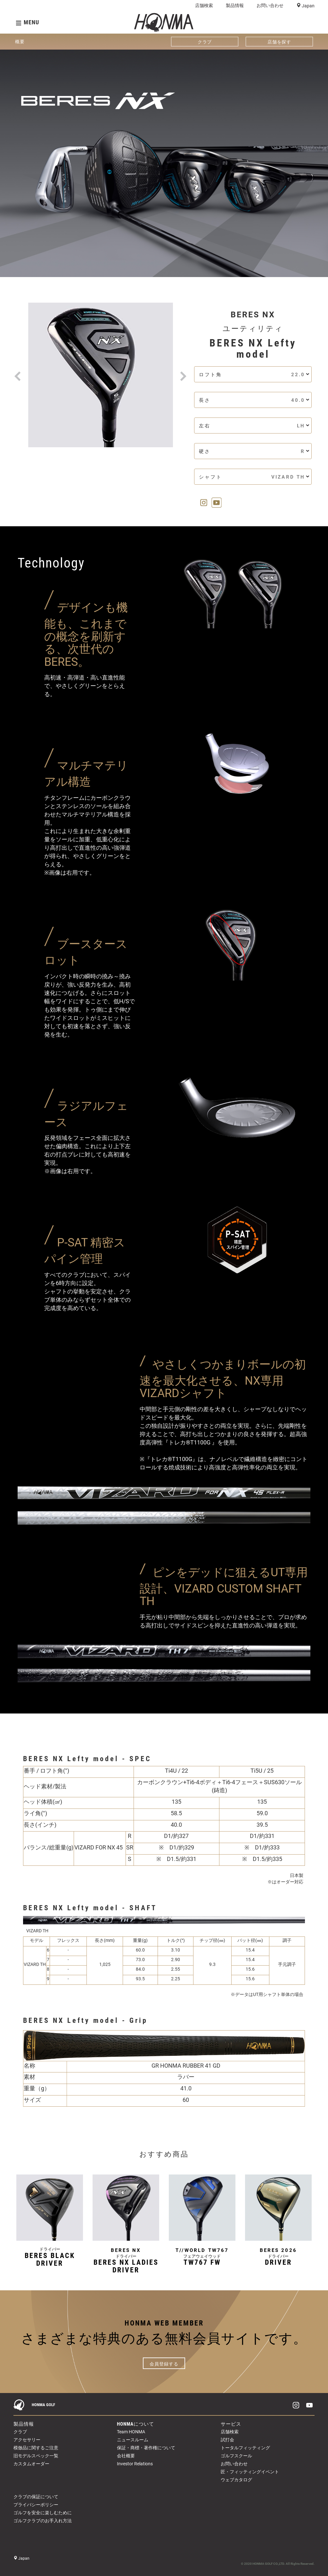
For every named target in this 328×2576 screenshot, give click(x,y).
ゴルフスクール (236, 2455)
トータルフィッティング (245, 2447)
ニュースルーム (132, 2439)
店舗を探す (279, 41)
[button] (17, 368)
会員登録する (164, 2363)
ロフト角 (254, 374)
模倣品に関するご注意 (35, 2447)
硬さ (254, 451)
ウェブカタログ (236, 2479)
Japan (308, 5)
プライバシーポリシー (35, 2504)
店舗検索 (204, 5)
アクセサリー (26, 2439)
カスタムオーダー (31, 2463)
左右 (254, 425)
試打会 (227, 2439)
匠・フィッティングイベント (250, 2471)
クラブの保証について (35, 2496)
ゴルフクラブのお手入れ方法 (42, 2520)
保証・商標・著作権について (146, 2447)
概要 (20, 41)
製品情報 (235, 5)
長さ (254, 400)
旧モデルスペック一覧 (35, 2455)
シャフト (254, 477)
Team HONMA (131, 2431)
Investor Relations (135, 2463)
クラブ (205, 41)
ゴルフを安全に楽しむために (42, 2512)
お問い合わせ (270, 5)
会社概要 (126, 2455)
